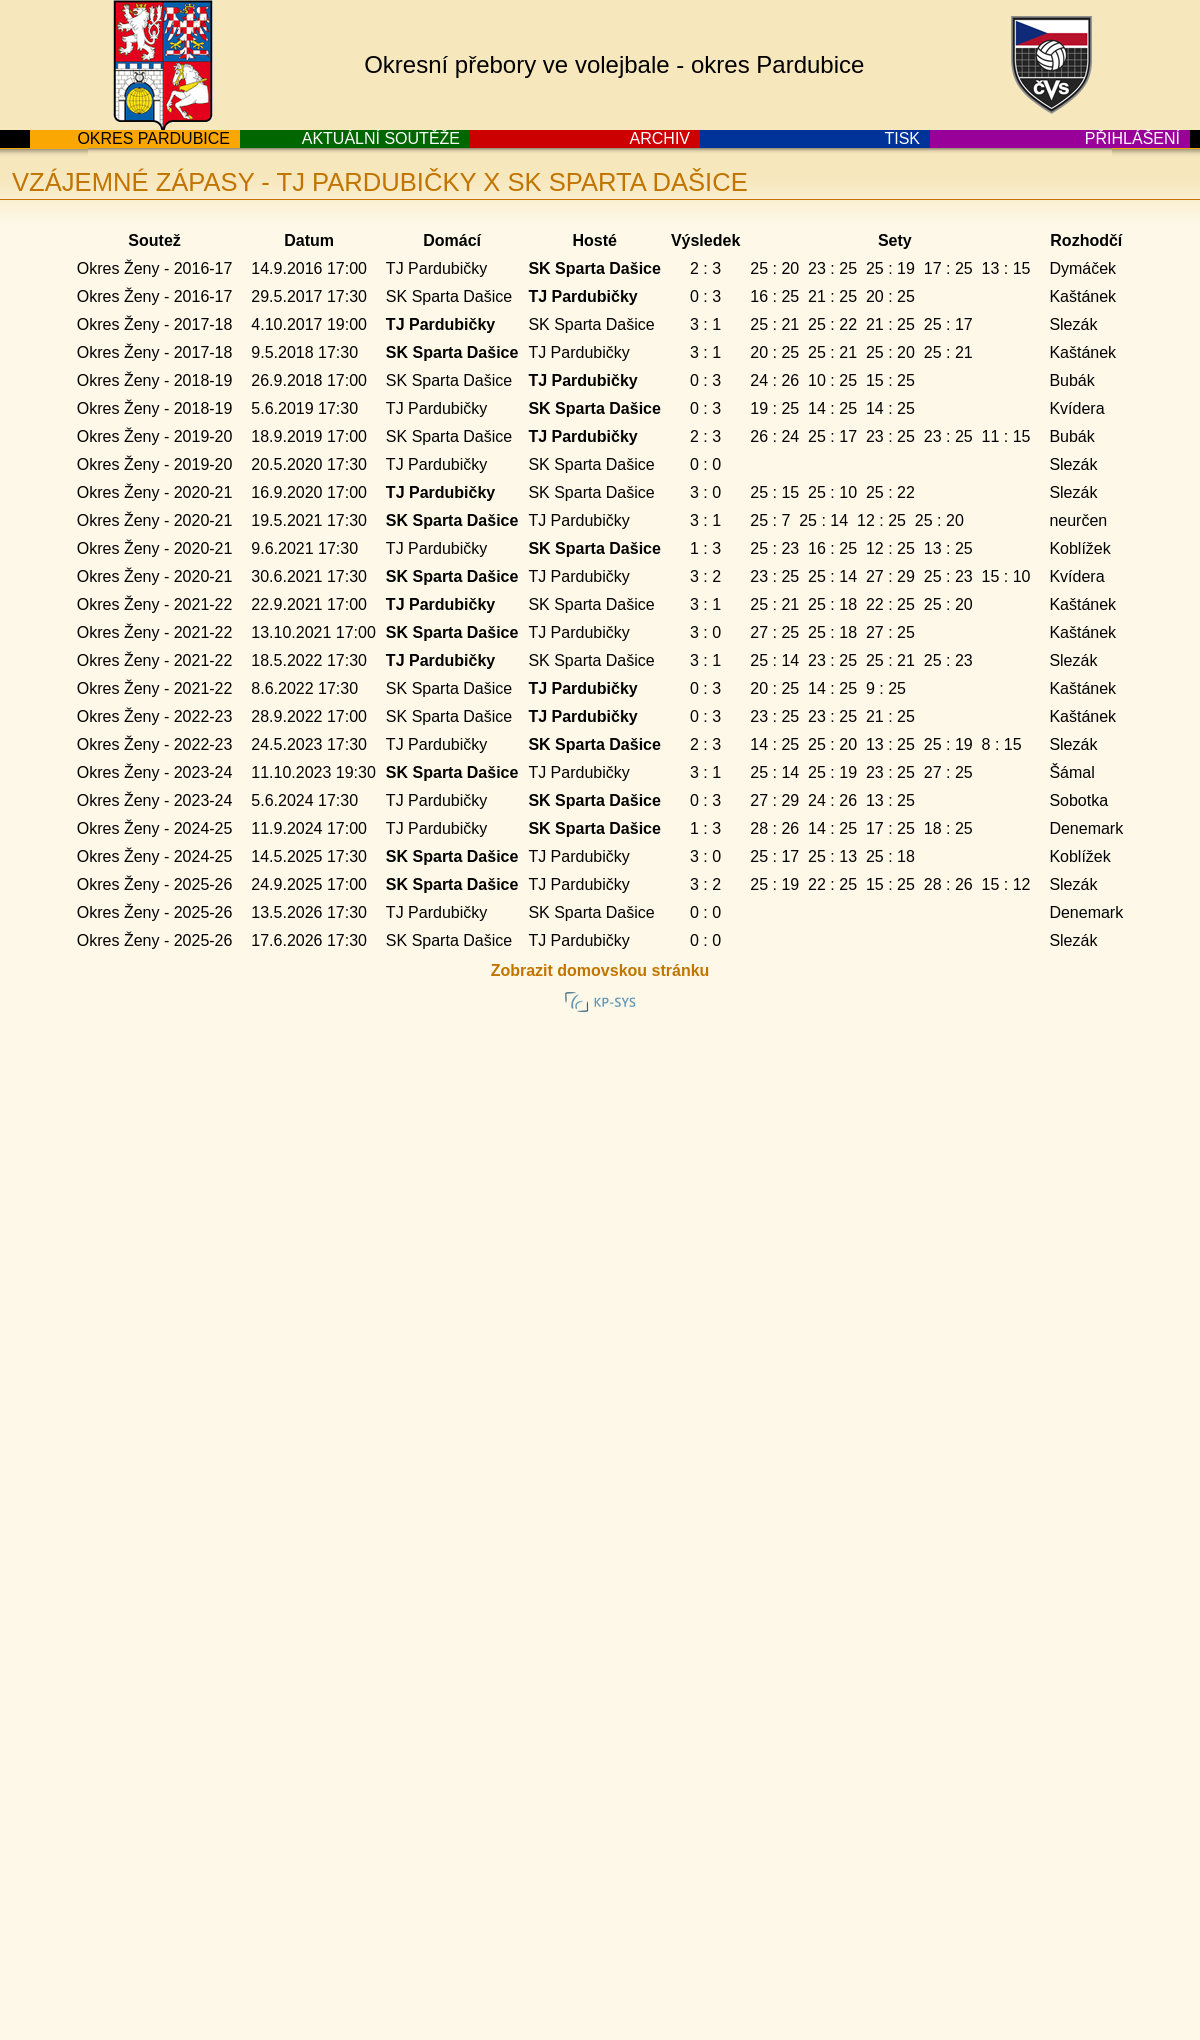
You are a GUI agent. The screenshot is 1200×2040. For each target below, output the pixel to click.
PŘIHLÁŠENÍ (1132, 138)
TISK (902, 138)
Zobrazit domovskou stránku (600, 970)
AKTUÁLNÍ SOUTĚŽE (381, 138)
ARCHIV (660, 138)
